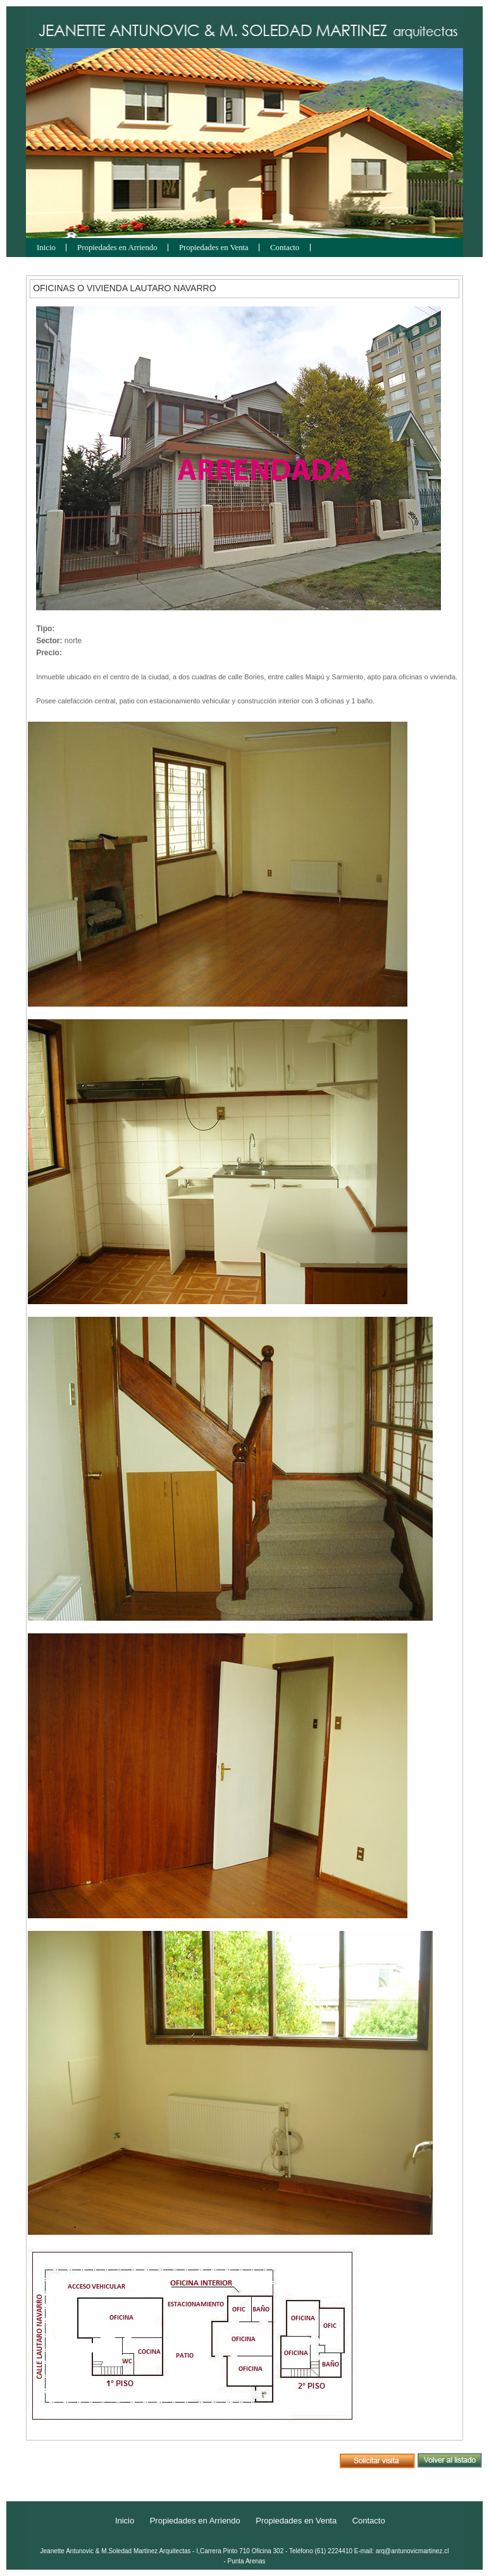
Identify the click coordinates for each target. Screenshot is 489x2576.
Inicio (46, 248)
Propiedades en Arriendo (117, 248)
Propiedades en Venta (214, 248)
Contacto (284, 248)
